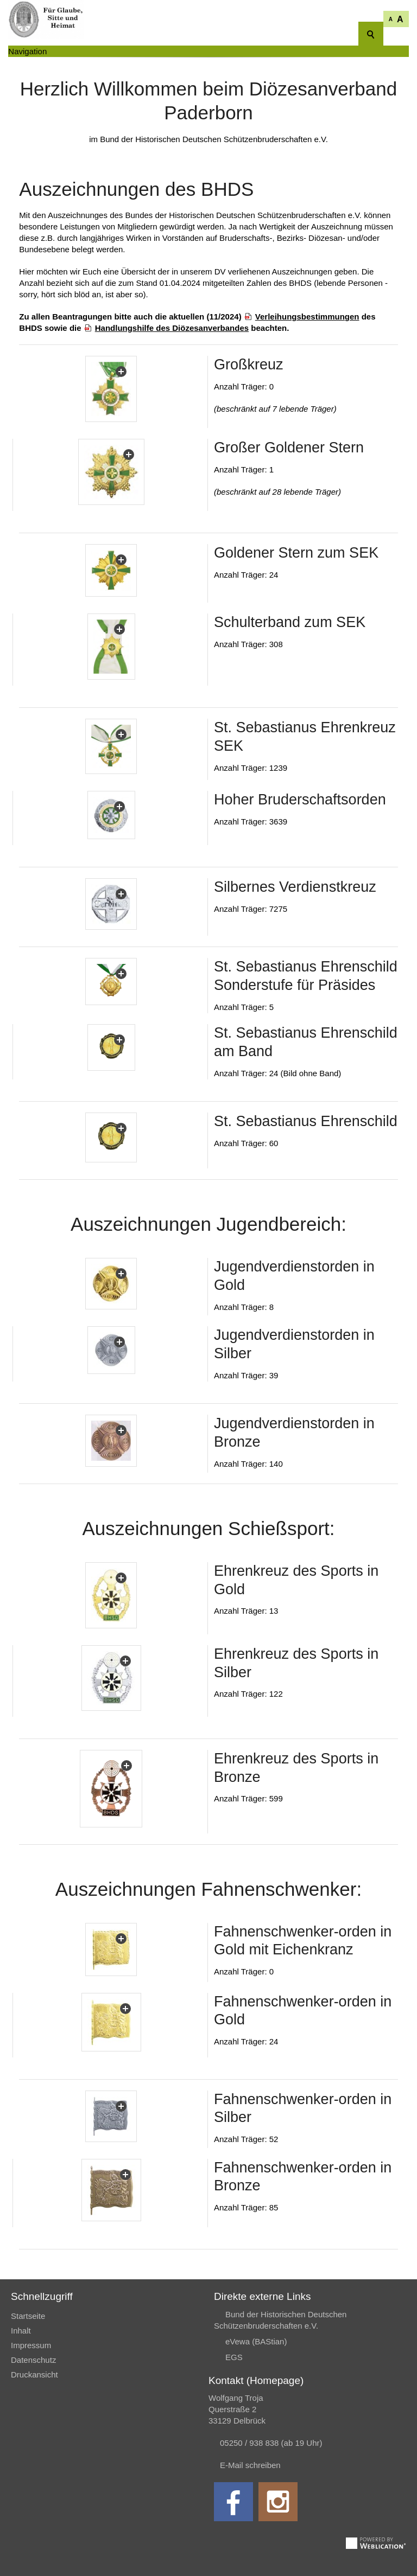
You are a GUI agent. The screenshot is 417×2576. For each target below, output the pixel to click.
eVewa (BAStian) (256, 2341)
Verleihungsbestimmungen (307, 316)
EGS (234, 2357)
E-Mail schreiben (250, 2465)
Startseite (28, 2316)
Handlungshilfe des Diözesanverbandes (172, 328)
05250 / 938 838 (250, 2442)
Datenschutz (33, 2359)
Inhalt (21, 2330)
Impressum (31, 2345)
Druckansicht (34, 2374)
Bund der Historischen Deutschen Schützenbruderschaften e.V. (280, 2320)
